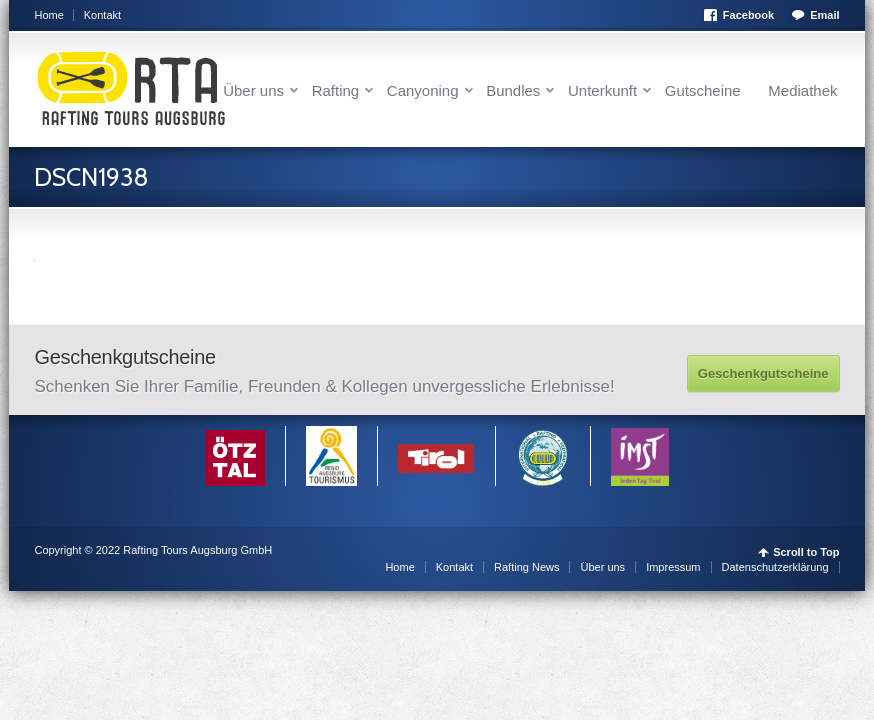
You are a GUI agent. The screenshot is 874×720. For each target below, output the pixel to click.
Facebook (748, 15)
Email (824, 15)
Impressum (673, 567)
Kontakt (102, 15)
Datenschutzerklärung (775, 567)
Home (48, 15)
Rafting (336, 90)
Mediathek (802, 90)
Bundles (513, 90)
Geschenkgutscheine (763, 373)
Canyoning (423, 90)
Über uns (253, 90)
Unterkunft (602, 90)
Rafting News (526, 567)
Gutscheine (703, 90)
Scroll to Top (806, 552)
